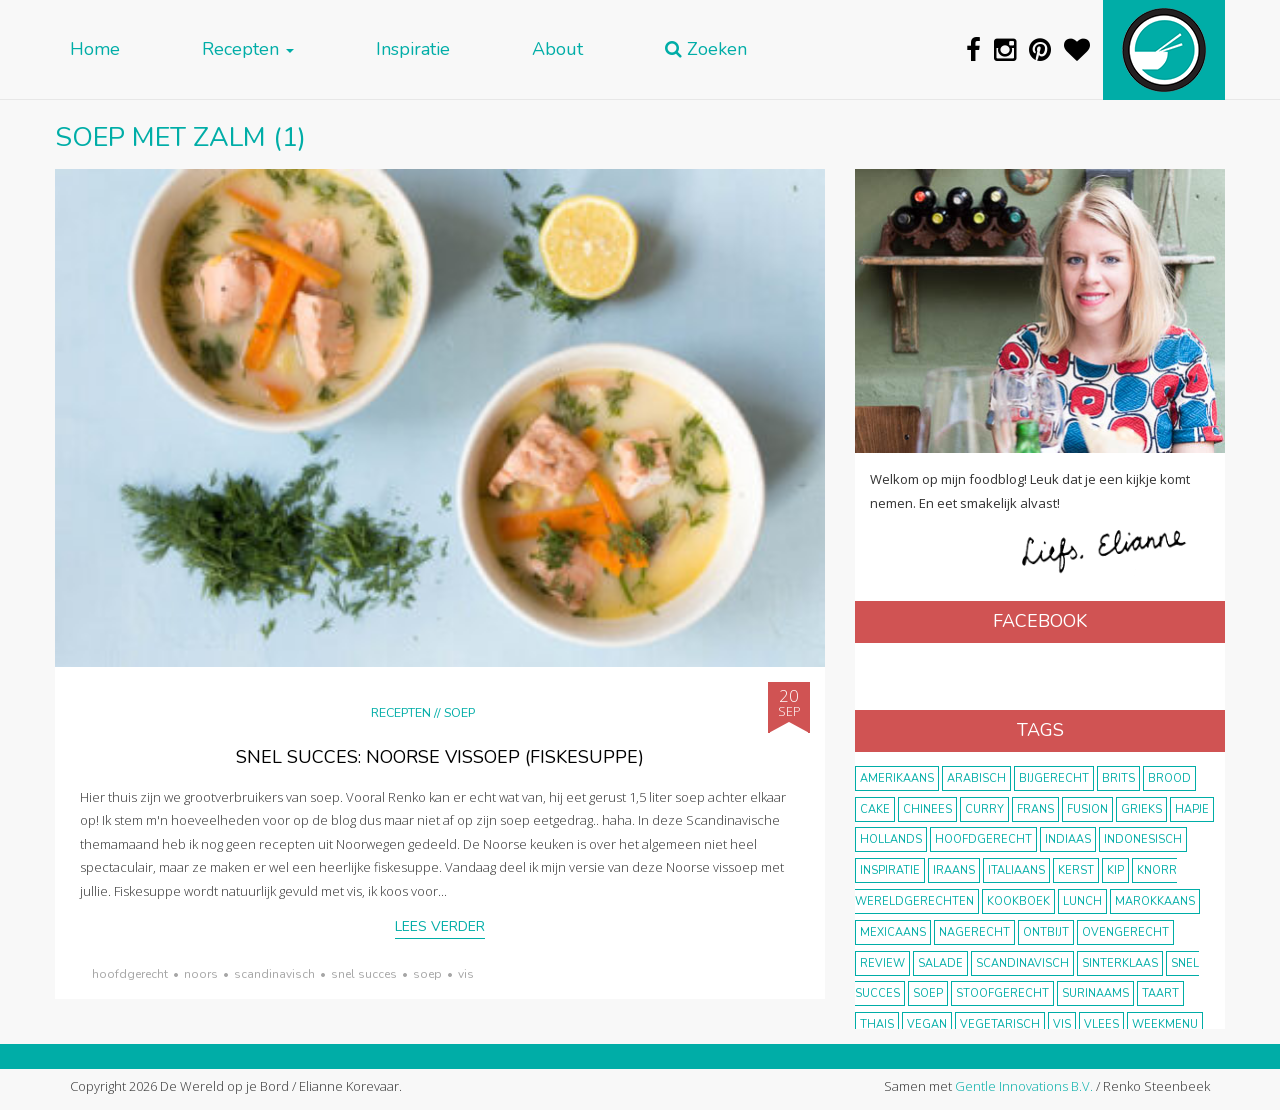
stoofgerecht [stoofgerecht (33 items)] (1002, 993)
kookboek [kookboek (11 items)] (1018, 901)
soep (427, 974)
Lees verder (440, 926)
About (557, 49)
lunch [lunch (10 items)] (1082, 901)
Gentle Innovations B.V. (1024, 1086)
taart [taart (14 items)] (1160, 993)
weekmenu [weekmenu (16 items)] (1165, 1024)
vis (466, 974)
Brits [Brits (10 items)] (1118, 778)
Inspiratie (413, 49)
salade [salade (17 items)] (940, 963)
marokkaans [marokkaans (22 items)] (1155, 901)
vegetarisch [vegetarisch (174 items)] (1000, 1024)
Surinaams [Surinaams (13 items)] (1095, 993)
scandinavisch (274, 974)
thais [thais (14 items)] (877, 1024)
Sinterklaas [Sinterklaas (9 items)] (1120, 963)
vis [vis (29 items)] (1062, 1024)
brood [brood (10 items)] (1169, 778)
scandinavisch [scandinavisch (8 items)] (1022, 963)
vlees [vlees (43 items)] (1101, 1024)
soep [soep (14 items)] (928, 993)
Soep (459, 712)
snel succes (364, 974)
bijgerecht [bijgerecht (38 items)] (1054, 778)
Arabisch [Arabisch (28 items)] (976, 778)
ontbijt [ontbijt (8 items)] (1046, 932)
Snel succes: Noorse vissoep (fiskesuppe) (440, 757)
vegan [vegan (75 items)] (927, 1024)
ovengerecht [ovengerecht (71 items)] (1125, 932)
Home (95, 49)
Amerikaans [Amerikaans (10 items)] (897, 778)
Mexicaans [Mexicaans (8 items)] (893, 932)
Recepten (248, 49)
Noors (201, 974)
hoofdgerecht (130, 974)
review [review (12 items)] (882, 963)
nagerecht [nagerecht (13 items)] (974, 932)
